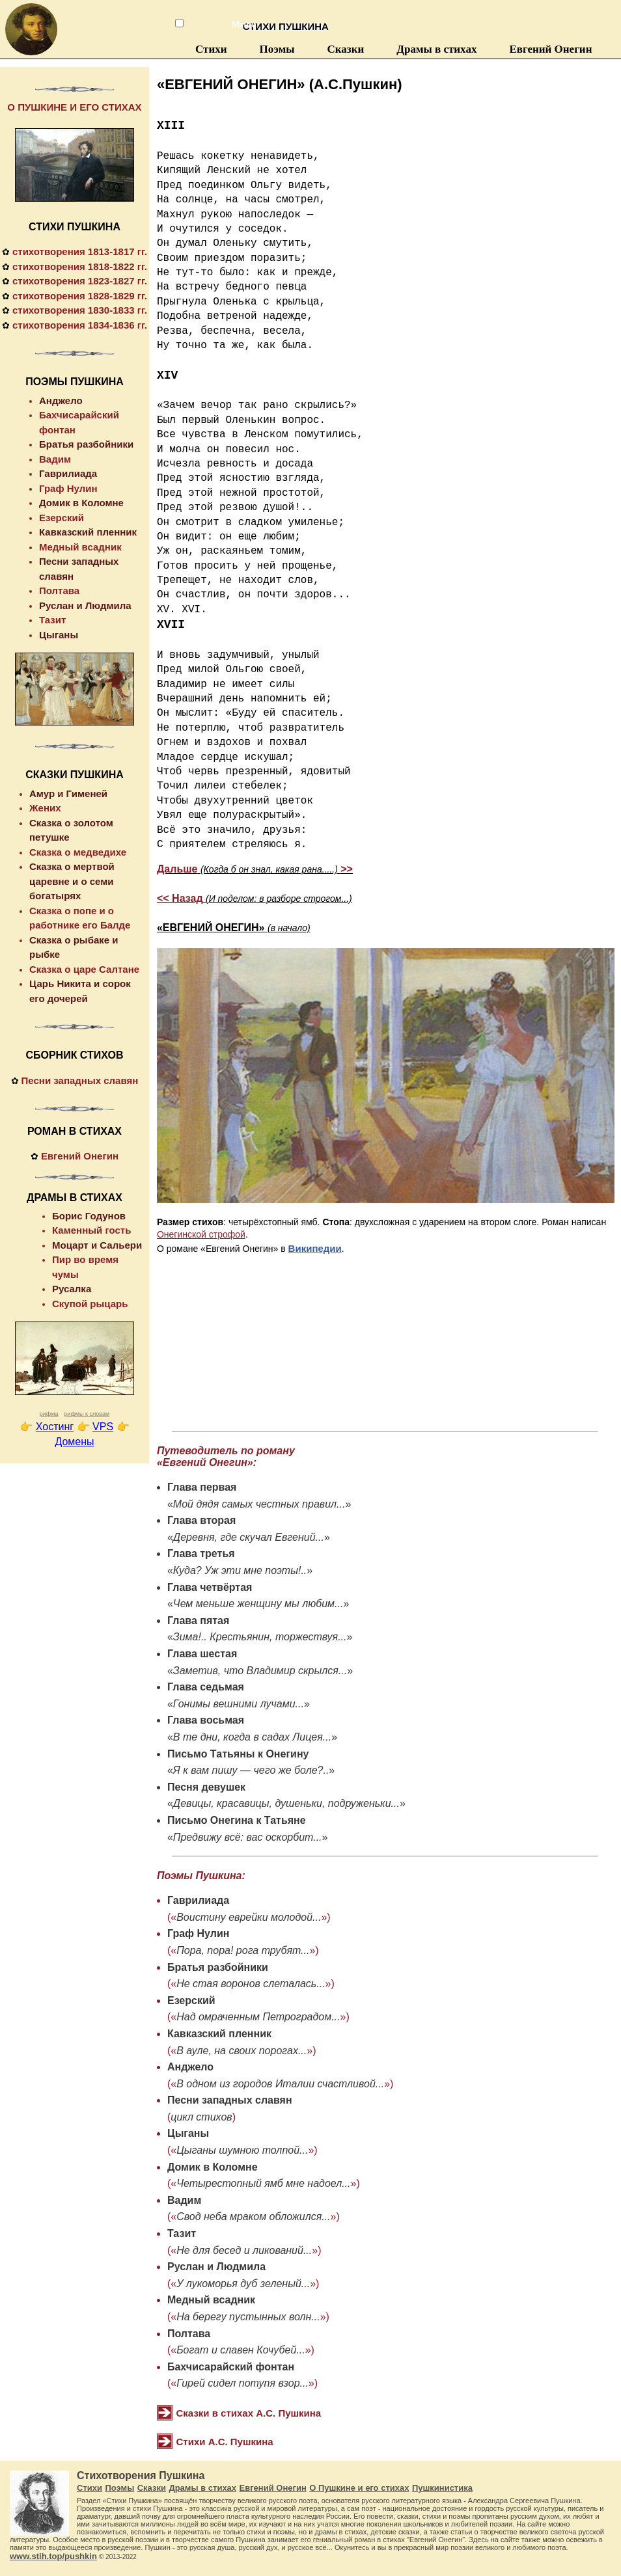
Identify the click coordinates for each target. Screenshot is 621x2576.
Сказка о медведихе (77, 852)
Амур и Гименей (68, 793)
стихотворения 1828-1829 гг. (79, 295)
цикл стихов (201, 2116)
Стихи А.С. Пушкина (224, 2441)
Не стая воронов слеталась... (250, 1983)
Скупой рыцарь (90, 1303)
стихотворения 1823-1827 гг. (79, 280)
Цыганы (188, 2133)
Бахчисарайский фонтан (230, 2366)
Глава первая (202, 1487)
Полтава (188, 2333)
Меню (237, 24)
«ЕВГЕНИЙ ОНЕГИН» (233, 927)
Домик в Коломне (212, 2167)
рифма (49, 1414)
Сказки (345, 49)
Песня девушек (206, 1787)
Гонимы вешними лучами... (238, 1703)
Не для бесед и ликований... (244, 2250)
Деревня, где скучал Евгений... (248, 1537)
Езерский (191, 2000)
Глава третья (201, 1553)
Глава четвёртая (209, 1587)
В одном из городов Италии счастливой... (280, 2083)
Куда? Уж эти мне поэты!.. (240, 1570)
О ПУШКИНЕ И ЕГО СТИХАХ (74, 107)
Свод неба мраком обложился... (253, 2216)
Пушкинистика (442, 2488)
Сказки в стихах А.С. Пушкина (249, 2413)
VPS (102, 1426)
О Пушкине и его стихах (359, 2488)
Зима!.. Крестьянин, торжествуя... (260, 1636)
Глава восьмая (205, 1720)
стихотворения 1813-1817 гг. (79, 251)
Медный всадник (211, 2299)
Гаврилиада (198, 1900)
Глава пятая (198, 1620)
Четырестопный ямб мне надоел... (263, 2183)
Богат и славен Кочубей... (240, 2349)
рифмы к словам (86, 1414)
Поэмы (277, 49)
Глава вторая (201, 1520)
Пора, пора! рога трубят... (242, 1950)
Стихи (211, 49)
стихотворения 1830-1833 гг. (79, 310)
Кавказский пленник (219, 2033)
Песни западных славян (229, 2100)
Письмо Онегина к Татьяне (236, 1820)
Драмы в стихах (436, 49)
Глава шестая (202, 1653)
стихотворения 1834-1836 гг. (79, 325)
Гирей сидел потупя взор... (242, 2383)
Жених (45, 807)
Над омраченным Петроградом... (258, 2016)
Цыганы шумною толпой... (242, 2150)
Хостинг (55, 1426)
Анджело (190, 2066)
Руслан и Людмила (216, 2266)
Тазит (181, 2233)
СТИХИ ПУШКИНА (74, 226)
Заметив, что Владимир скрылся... (260, 1670)
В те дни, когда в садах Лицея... (252, 1736)
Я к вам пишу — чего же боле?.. (251, 1770)
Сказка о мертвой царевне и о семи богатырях (72, 881)
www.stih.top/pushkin (53, 2556)
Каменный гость (91, 1230)
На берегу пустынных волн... (248, 2316)
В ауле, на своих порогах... (241, 2050)
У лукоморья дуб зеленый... (243, 2283)
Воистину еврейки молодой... (248, 1917)
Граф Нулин (198, 1933)
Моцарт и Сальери (97, 1245)
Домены (74, 1441)
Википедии (315, 1248)
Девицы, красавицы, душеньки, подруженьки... (286, 1803)
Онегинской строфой (201, 1234)
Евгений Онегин (550, 49)
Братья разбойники (217, 1967)
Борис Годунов (89, 1215)
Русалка (71, 1288)
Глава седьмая (205, 1686)
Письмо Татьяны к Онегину (238, 1753)
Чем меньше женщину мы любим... (258, 1603)
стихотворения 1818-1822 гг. (79, 266)
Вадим (184, 2200)
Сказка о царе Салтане (84, 969)
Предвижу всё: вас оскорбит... (247, 1837)
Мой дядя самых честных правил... (259, 1504)
